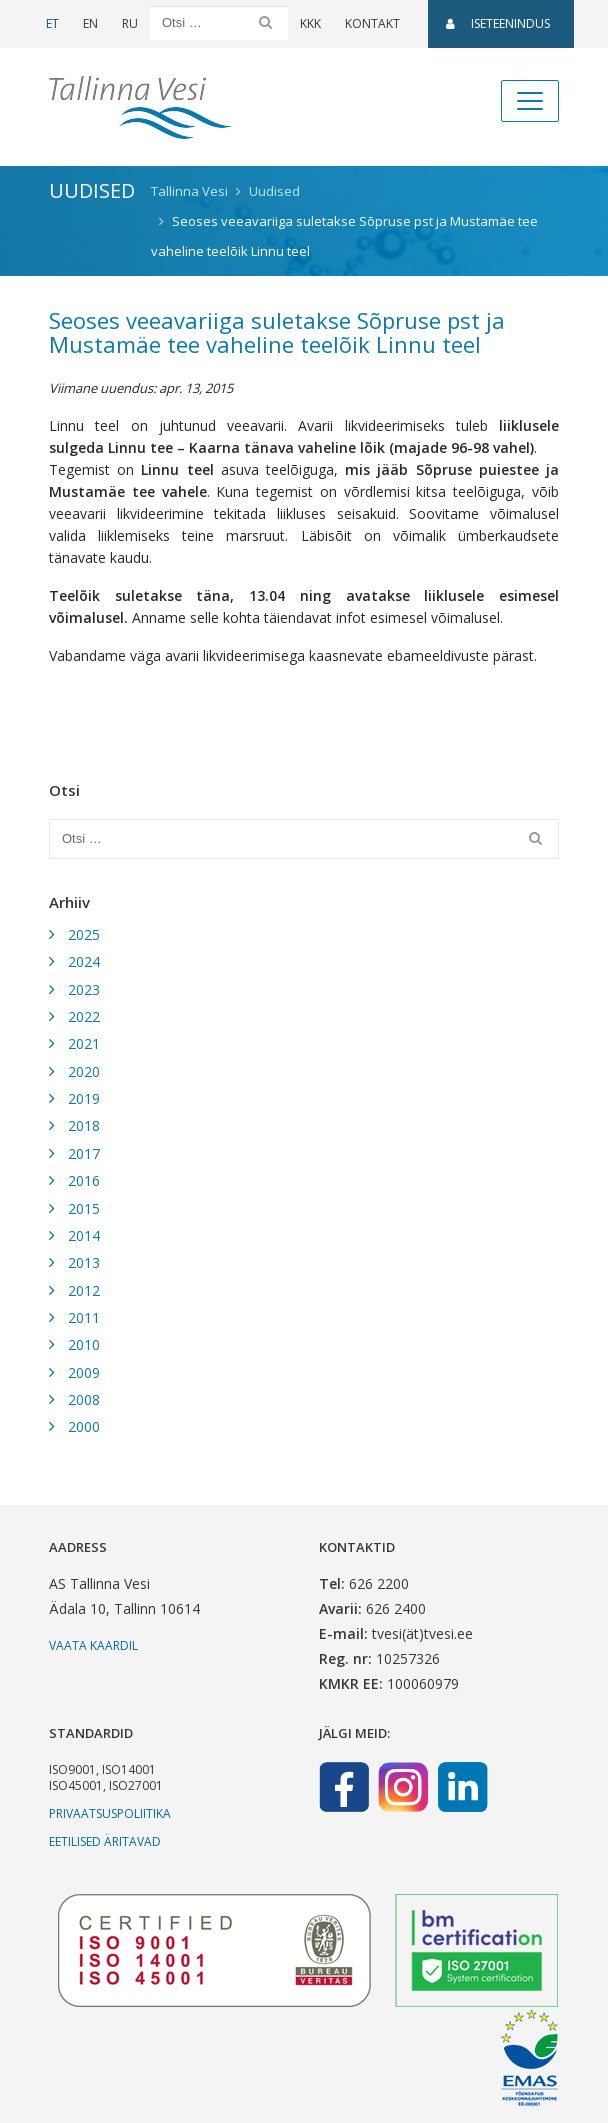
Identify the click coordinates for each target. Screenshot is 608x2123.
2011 (84, 1317)
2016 (84, 1180)
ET (52, 23)
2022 (84, 1016)
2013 (84, 1262)
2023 (84, 989)
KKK (310, 23)
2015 (84, 1208)
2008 (84, 1399)
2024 (84, 961)
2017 (84, 1153)
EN (90, 23)
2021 (84, 1043)
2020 (84, 1071)
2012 (84, 1290)
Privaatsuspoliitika (110, 1813)
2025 (84, 934)
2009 (84, 1372)
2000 (84, 1426)
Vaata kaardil (93, 1645)
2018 (84, 1125)
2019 (84, 1098)
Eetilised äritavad (105, 1841)
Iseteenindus (498, 23)
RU (130, 23)
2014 (84, 1235)
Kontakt (372, 23)
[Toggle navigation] (530, 101)
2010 (84, 1344)
